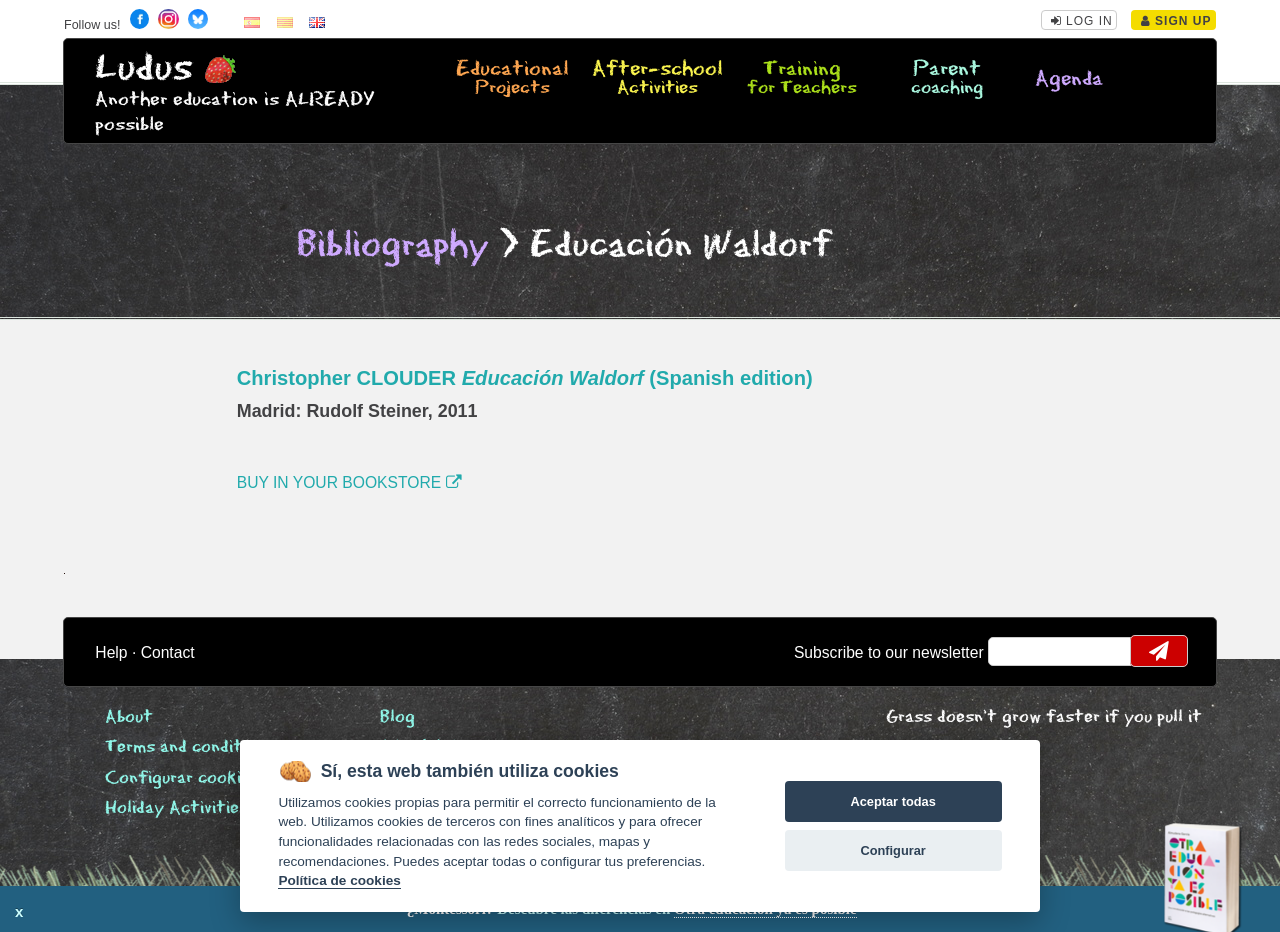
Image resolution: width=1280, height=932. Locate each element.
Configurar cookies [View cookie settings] (182, 778)
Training (802, 79)
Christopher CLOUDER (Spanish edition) (525, 378)
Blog (397, 717)
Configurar (892, 850)
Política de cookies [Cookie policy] (339, 880)
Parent (946, 79)
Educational (512, 79)
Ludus (144, 68)
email (1016, 651)
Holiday (176, 808)
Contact (168, 652)
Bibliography (393, 245)
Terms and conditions (190, 747)
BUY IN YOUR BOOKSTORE (349, 482)
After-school (657, 79)
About (129, 717)
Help (111, 652)
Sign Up (1176, 21)
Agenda (1069, 79)
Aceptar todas (892, 801)
